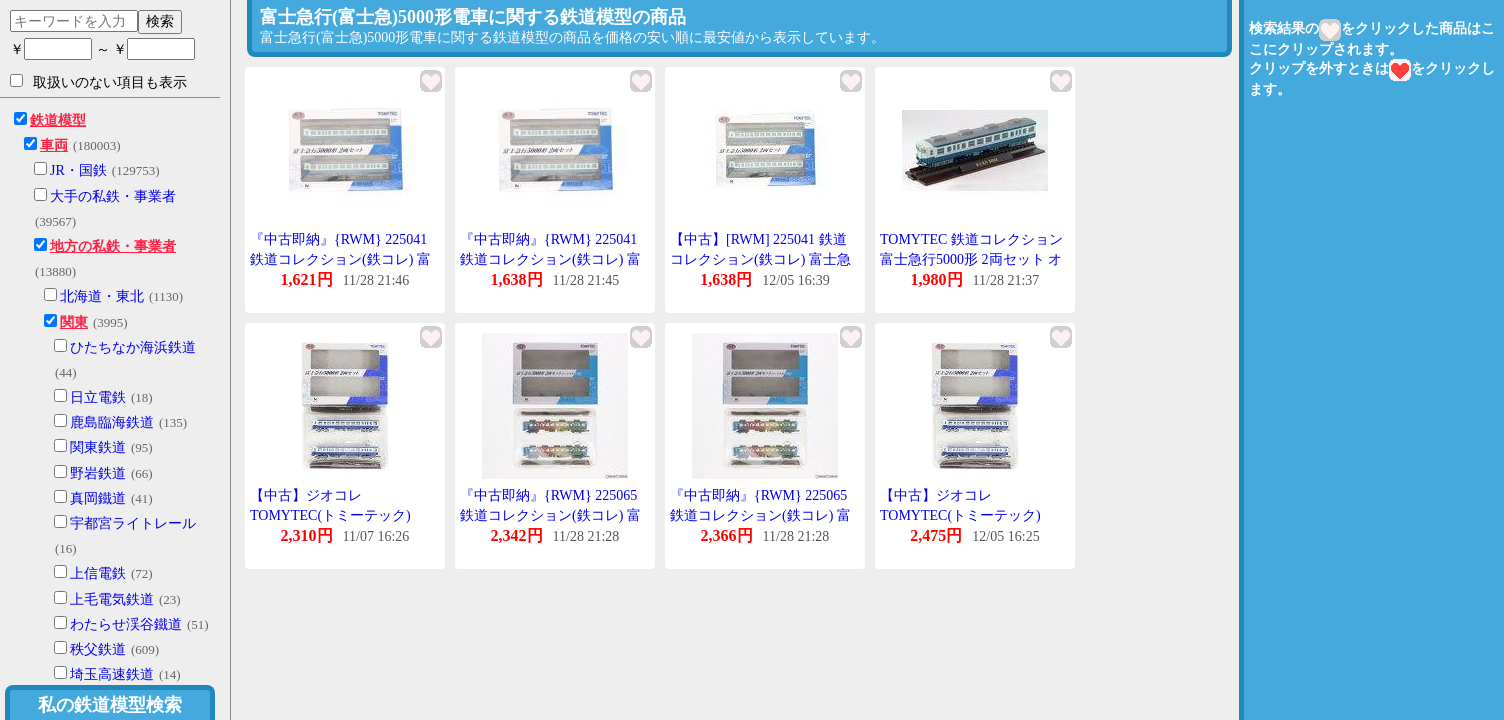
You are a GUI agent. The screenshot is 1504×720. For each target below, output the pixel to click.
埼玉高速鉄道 (112, 674)
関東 (74, 322)
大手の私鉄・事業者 (113, 196)
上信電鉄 (98, 573)
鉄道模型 (58, 120)
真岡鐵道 (98, 498)
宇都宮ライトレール (133, 523)
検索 (160, 21)
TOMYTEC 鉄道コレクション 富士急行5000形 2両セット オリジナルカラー (971, 259)
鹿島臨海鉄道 (112, 422)
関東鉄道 (98, 447)
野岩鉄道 (98, 473)
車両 (54, 145)
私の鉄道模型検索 (110, 705)
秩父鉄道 (98, 649)
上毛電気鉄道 (112, 599)
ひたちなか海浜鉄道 (133, 347)
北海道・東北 (102, 296)
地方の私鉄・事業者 (113, 246)
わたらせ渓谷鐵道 (126, 624)
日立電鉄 (98, 397)
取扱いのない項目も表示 (98, 82)
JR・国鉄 (78, 170)
